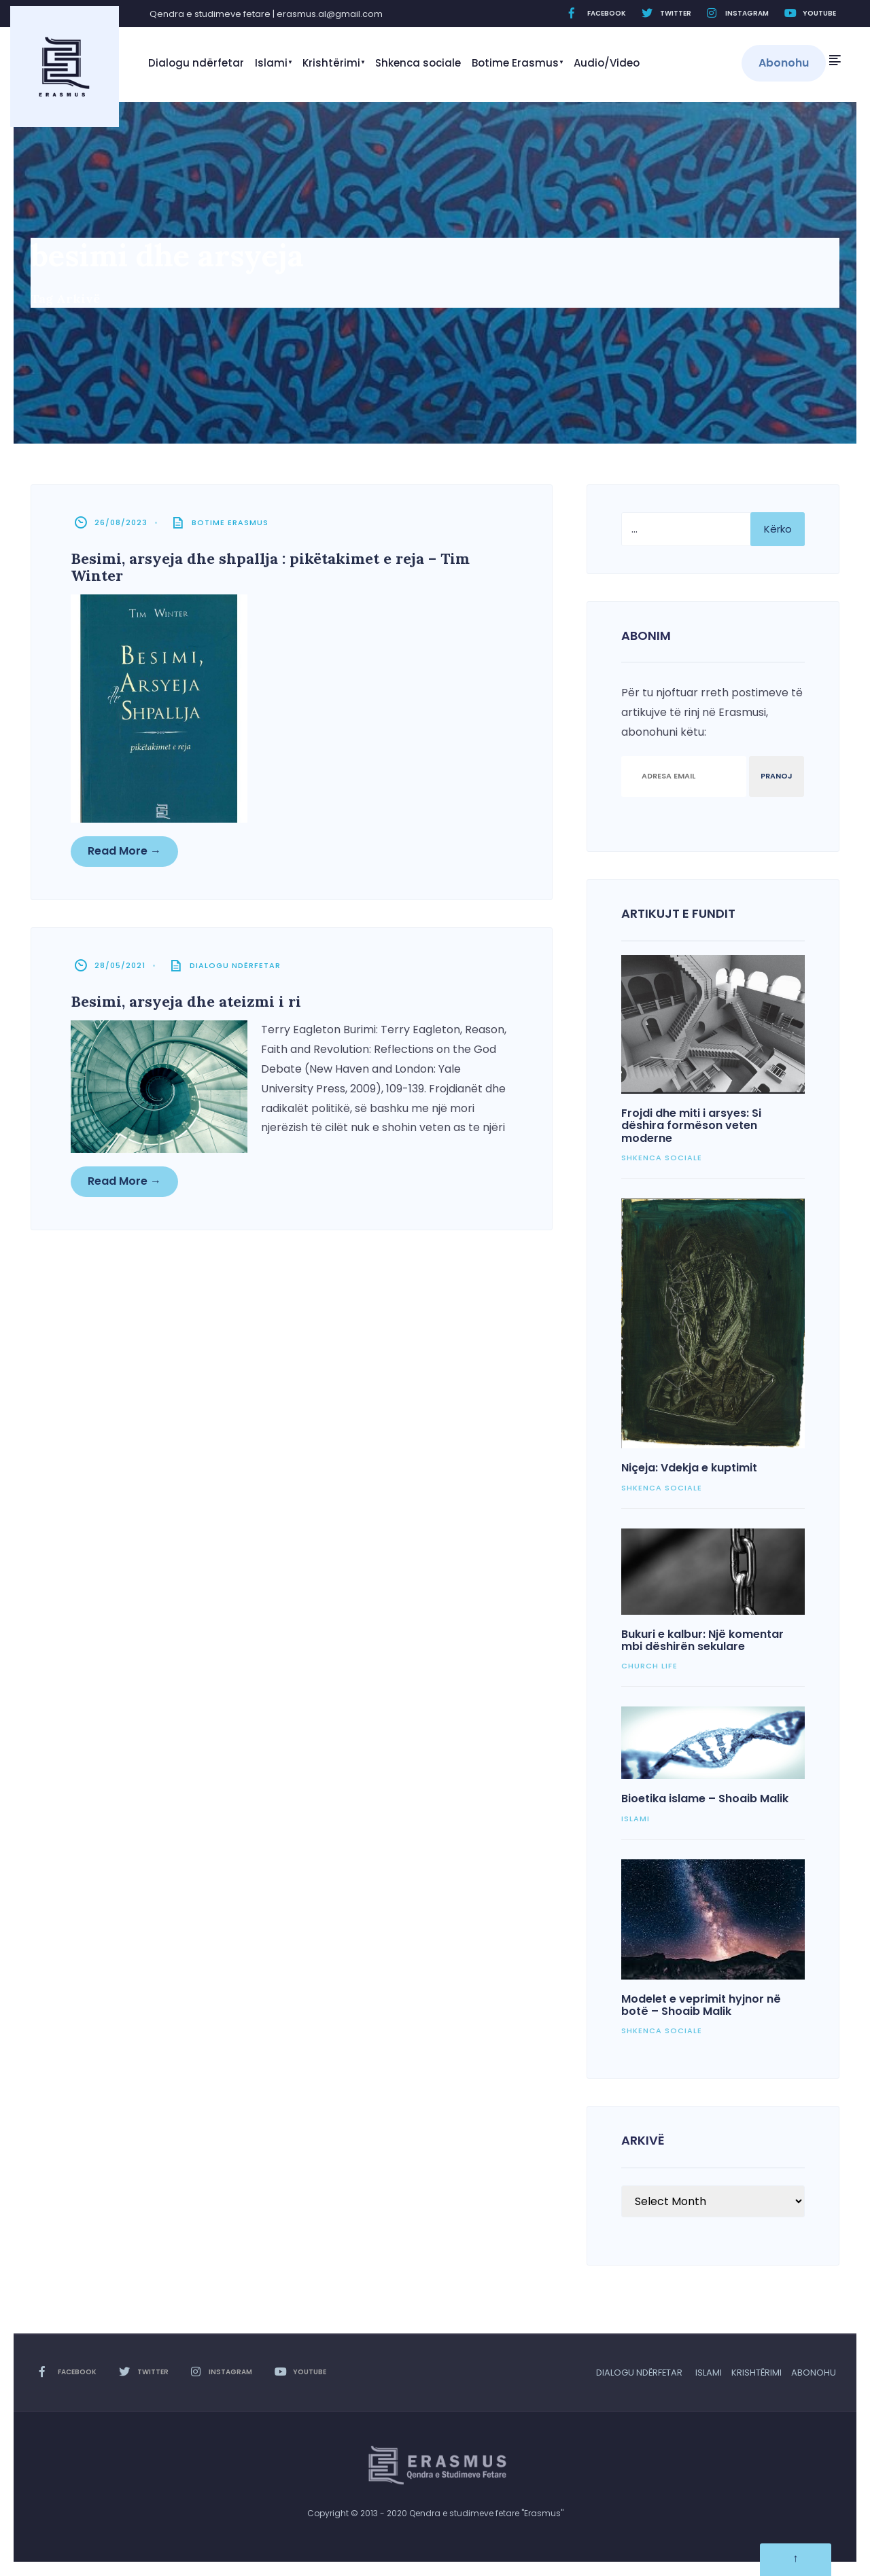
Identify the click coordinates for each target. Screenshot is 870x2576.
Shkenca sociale (418, 63)
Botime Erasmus (515, 63)
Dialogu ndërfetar (196, 63)
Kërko (778, 529)
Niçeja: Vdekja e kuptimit (689, 1467)
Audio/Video (607, 63)
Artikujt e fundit (678, 913)
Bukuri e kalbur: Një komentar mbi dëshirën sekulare (702, 1640)
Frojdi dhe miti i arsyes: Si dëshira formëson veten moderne (691, 1125)
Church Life (649, 1665)
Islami (271, 63)
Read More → (125, 850)
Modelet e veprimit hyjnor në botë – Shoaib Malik (701, 2005)
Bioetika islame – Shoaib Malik (704, 1798)
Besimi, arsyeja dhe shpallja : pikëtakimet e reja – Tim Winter (271, 568)
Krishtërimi (331, 63)
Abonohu (784, 63)
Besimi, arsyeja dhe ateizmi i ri (187, 1002)
